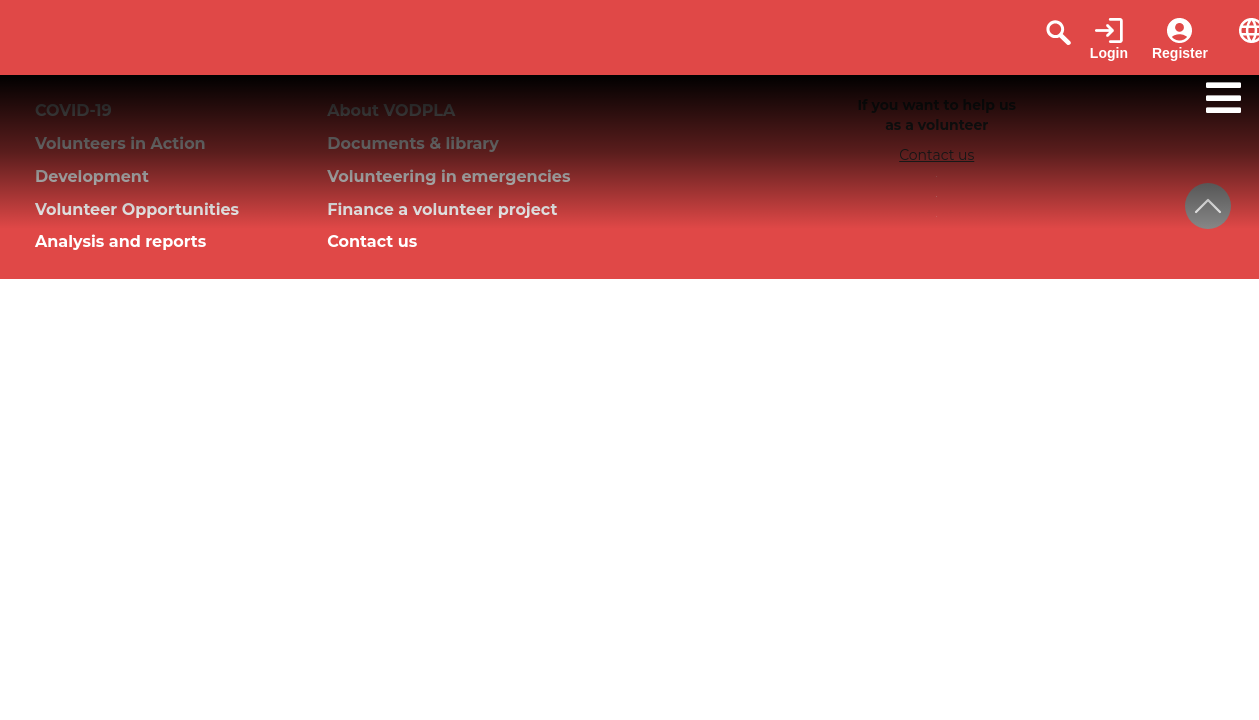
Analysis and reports (120, 241)
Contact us (372, 241)
